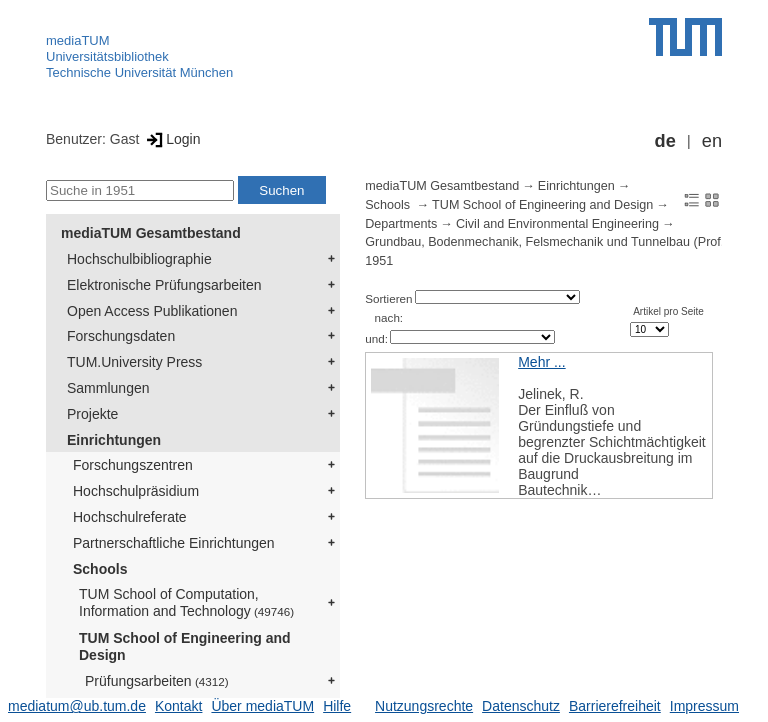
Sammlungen (108, 388)
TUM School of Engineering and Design (185, 646)
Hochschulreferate (130, 517)
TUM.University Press (134, 362)
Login (171, 139)
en (712, 141)
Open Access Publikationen (152, 311)
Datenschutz (521, 706)
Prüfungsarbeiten (157, 681)
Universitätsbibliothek (107, 56)
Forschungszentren (133, 465)
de (665, 141)
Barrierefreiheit (615, 706)
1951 (379, 261)
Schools (100, 569)
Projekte (92, 414)
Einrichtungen (114, 440)
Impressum (704, 706)
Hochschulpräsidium (136, 491)
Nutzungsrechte (424, 706)
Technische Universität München (139, 72)
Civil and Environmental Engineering (557, 224)
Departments (401, 224)
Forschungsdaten (121, 336)
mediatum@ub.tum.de (77, 706)
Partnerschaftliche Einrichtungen (174, 543)
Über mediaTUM (262, 706)
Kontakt (178, 706)
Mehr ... (541, 362)
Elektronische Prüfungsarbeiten (164, 285)
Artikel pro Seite (668, 311)
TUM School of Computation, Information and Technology (186, 602)
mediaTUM (78, 40)
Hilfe (337, 706)
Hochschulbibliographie (139, 259)
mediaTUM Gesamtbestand (151, 233)
